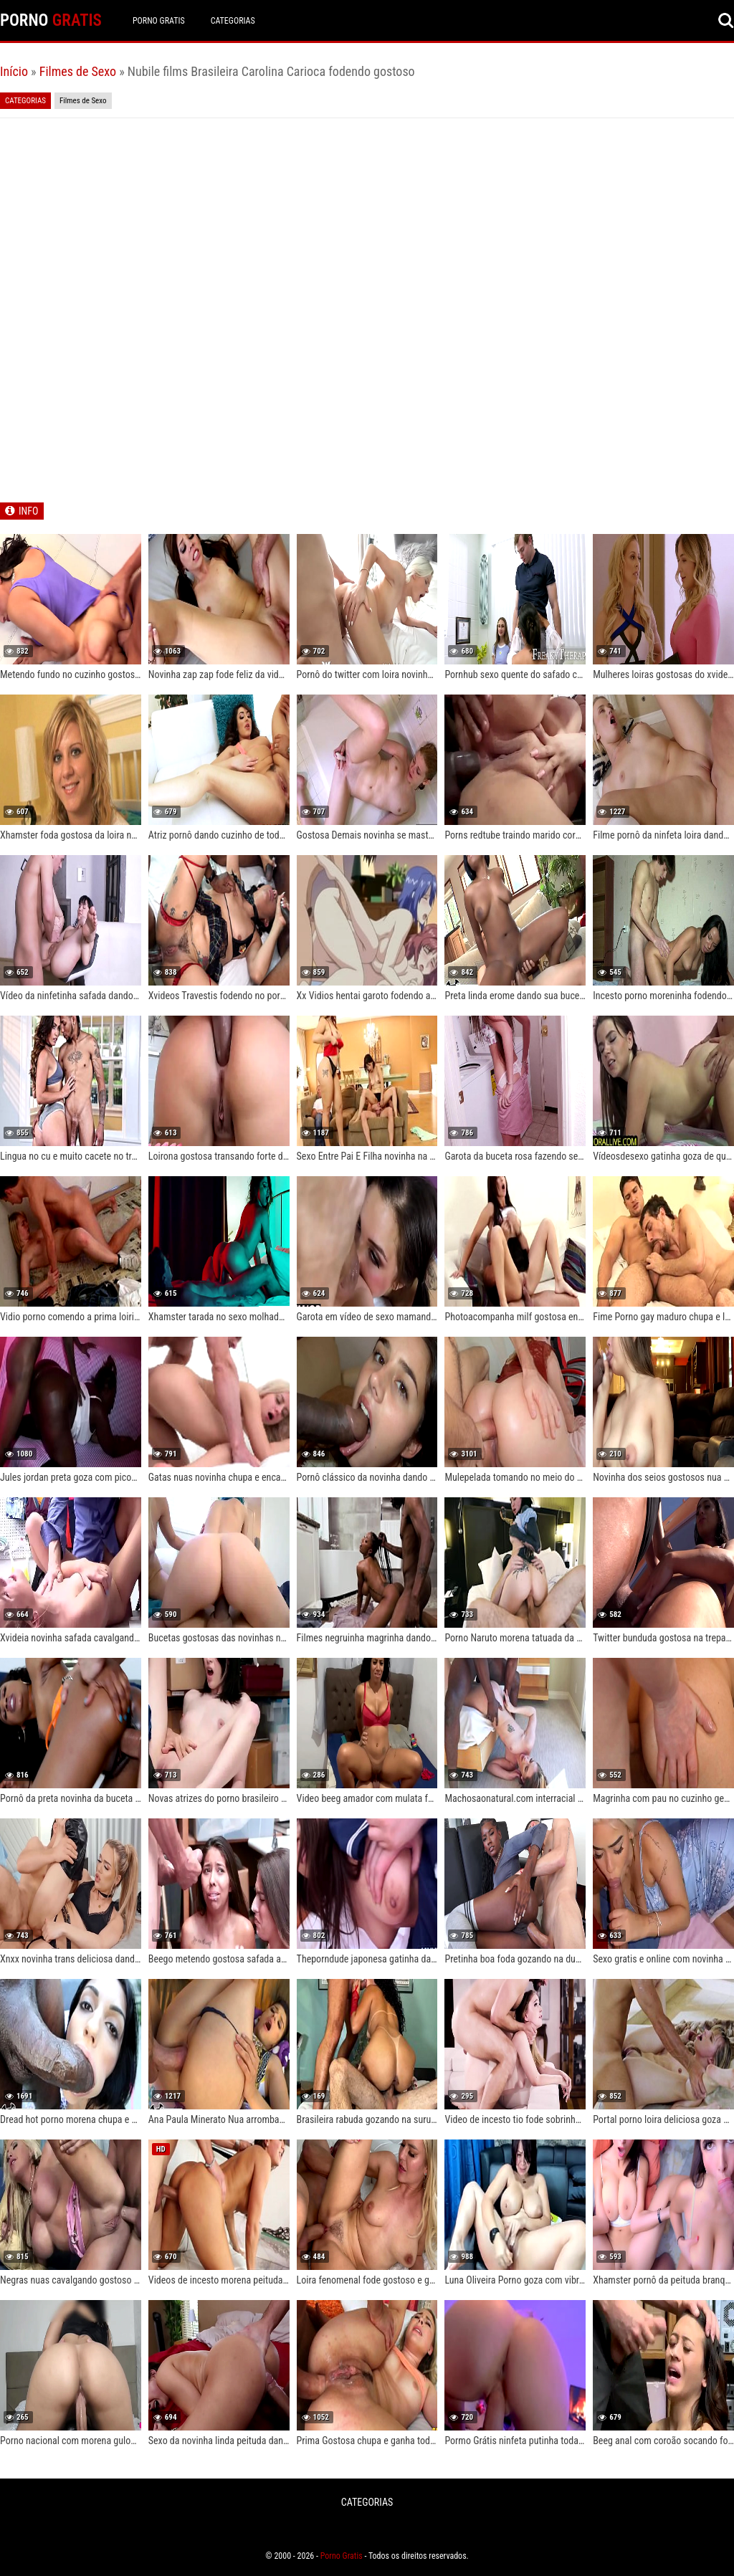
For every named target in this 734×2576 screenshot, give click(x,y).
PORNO (51, 20)
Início (14, 71)
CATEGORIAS (233, 21)
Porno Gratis (159, 21)
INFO (28, 511)
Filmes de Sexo (77, 71)
